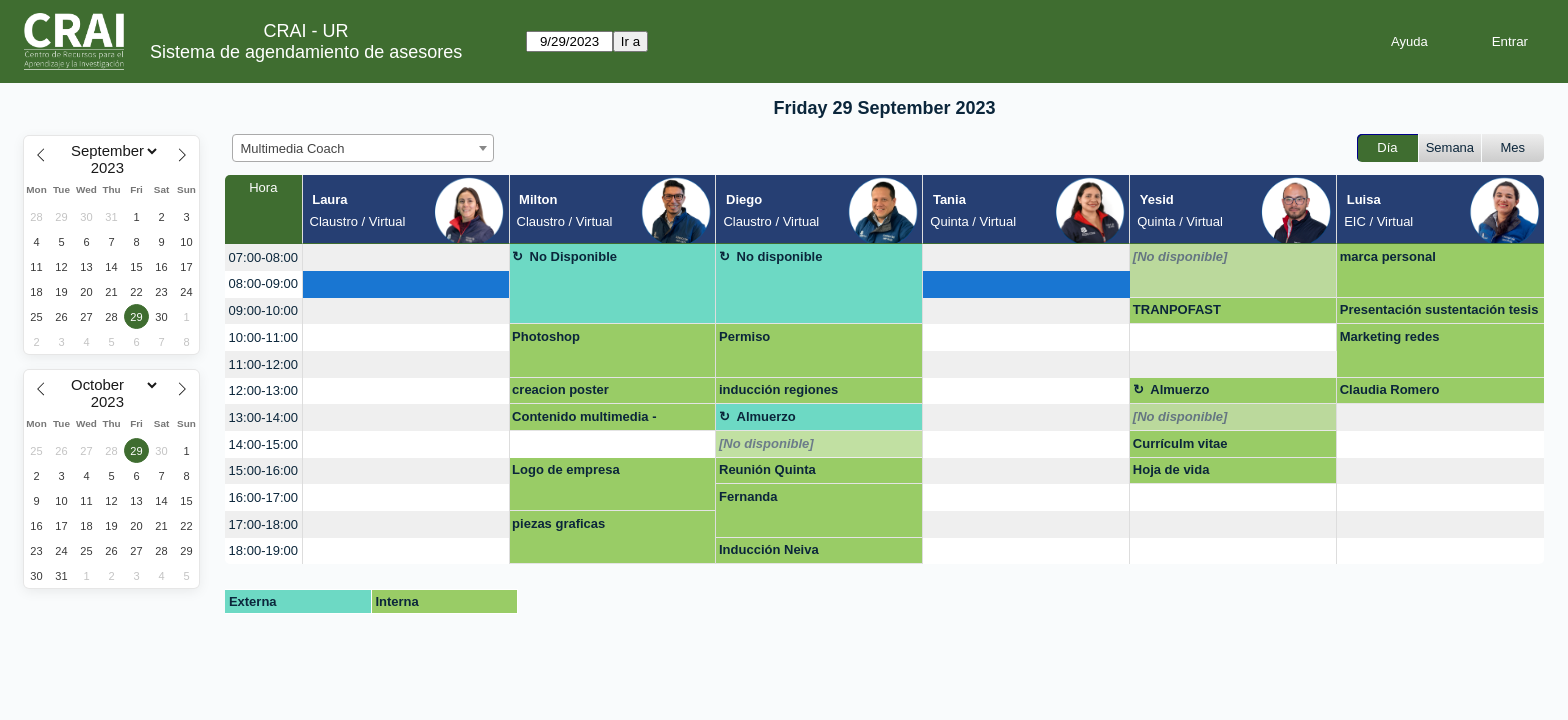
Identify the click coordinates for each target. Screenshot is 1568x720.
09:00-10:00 (263, 310)
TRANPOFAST (1177, 309)
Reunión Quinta (767, 469)
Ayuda (1409, 41)
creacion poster (560, 389)
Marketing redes (1390, 336)
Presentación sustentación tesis (1439, 309)
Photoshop (546, 336)
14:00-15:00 (263, 444)
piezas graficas (558, 523)
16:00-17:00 (263, 497)
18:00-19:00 (263, 550)
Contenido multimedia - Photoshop (584, 420)
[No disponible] (1180, 256)
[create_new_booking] (406, 257)
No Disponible (573, 256)
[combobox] (363, 148)
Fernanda (748, 496)
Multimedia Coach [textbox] (293, 148)
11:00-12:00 (263, 364)
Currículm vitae (1180, 443)
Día (1387, 147)
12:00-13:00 (263, 390)
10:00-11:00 (263, 337)
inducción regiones (778, 389)
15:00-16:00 (263, 470)
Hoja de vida (1171, 469)
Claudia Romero (1390, 389)
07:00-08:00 (263, 257)
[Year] (112, 168)
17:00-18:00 (263, 524)
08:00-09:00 (263, 283)
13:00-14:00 (263, 417)
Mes (1513, 147)
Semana (1450, 147)
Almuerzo (1179, 389)
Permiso (744, 336)
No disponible (780, 256)
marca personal (1388, 256)
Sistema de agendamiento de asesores (306, 52)
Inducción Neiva (769, 549)
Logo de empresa (566, 469)
